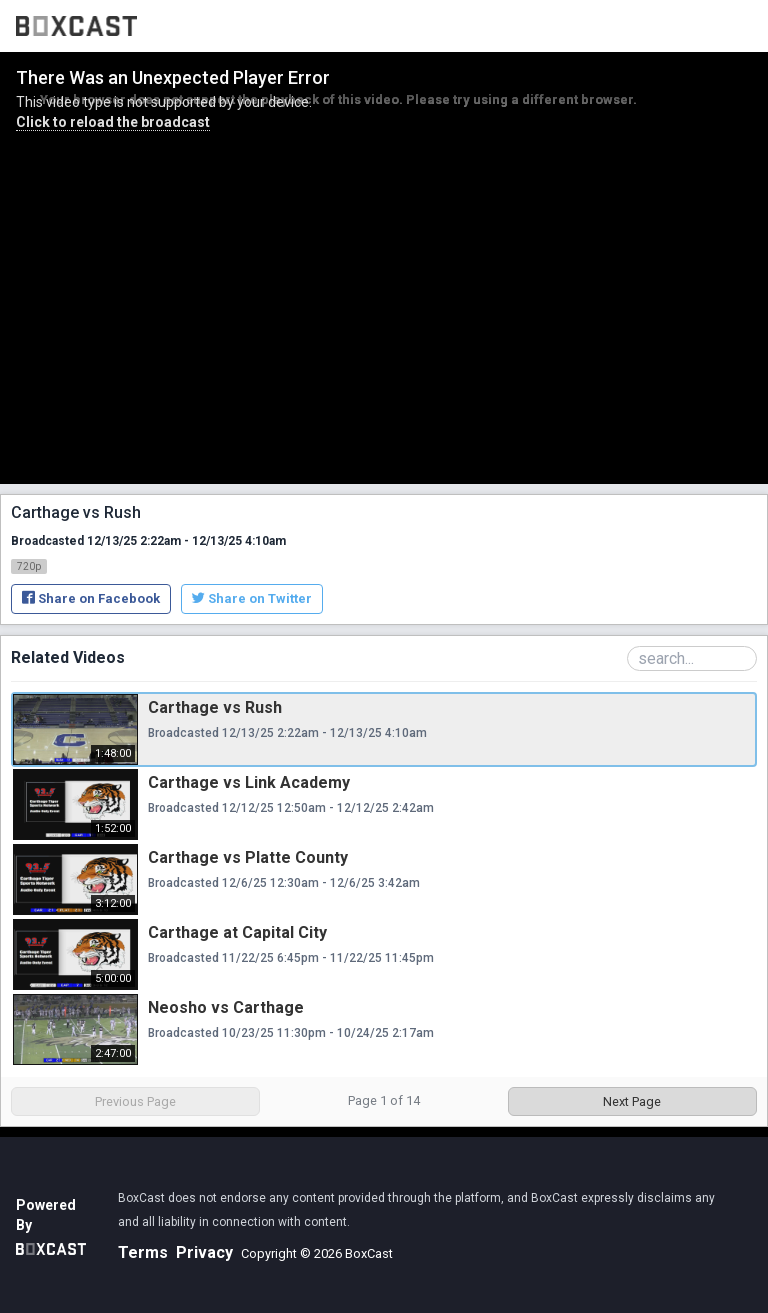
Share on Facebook (91, 598)
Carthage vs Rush (215, 707)
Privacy (204, 1252)
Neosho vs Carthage (226, 1007)
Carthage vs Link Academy (249, 782)
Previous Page (135, 1101)
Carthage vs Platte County (248, 857)
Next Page (632, 1101)
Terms (143, 1252)
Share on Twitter (252, 598)
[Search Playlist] (692, 658)
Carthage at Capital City (237, 932)
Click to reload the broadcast (113, 122)
